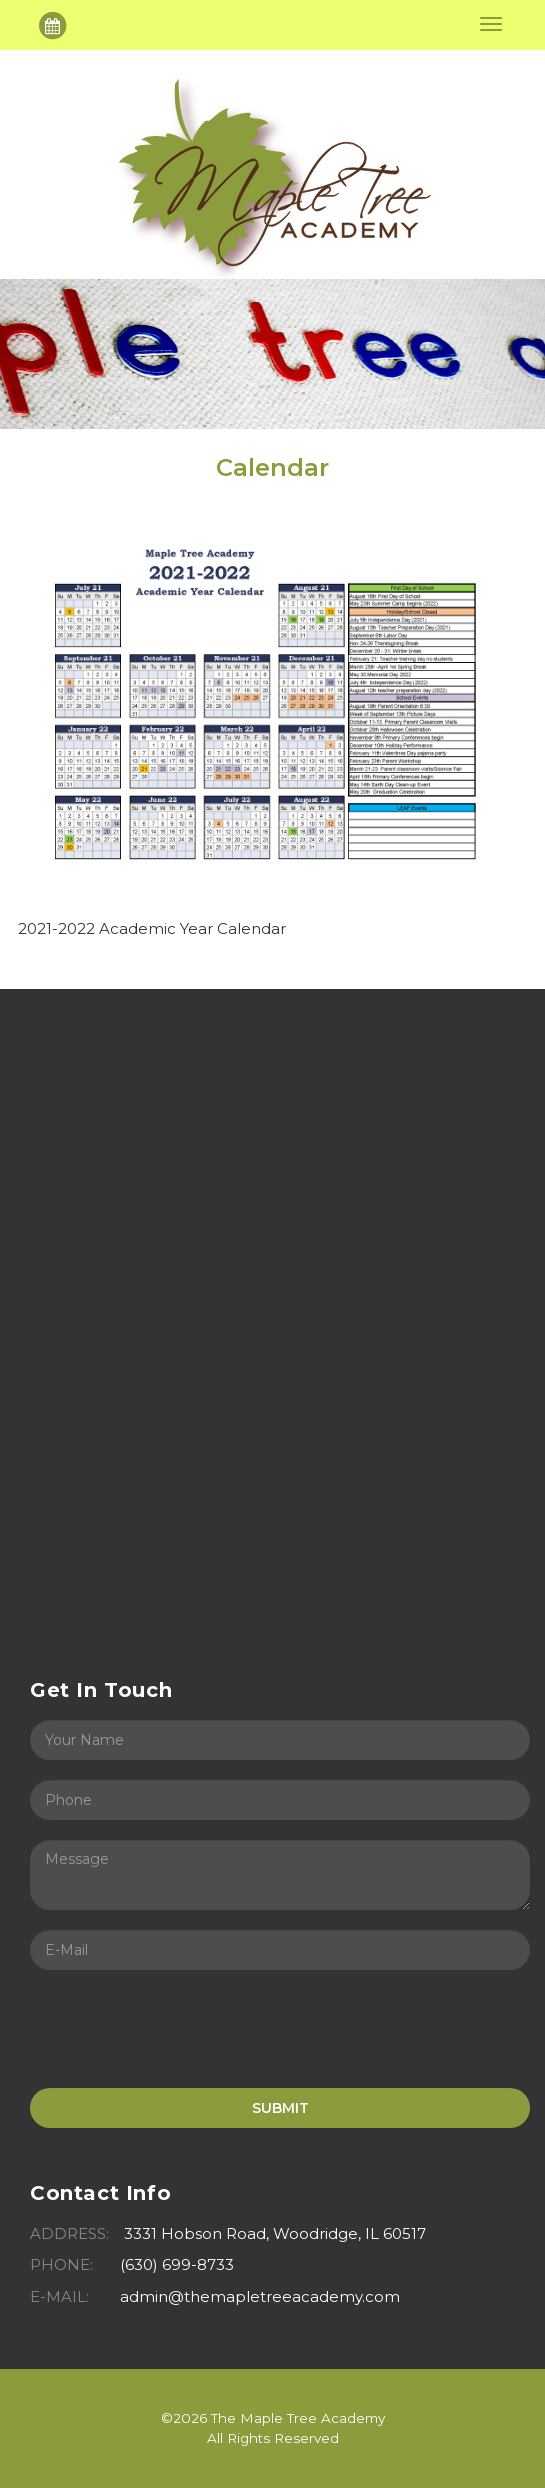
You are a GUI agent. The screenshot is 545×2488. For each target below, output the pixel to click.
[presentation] (182, 2029)
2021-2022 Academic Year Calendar (152, 928)
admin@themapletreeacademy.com (260, 2296)
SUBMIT (280, 2108)
